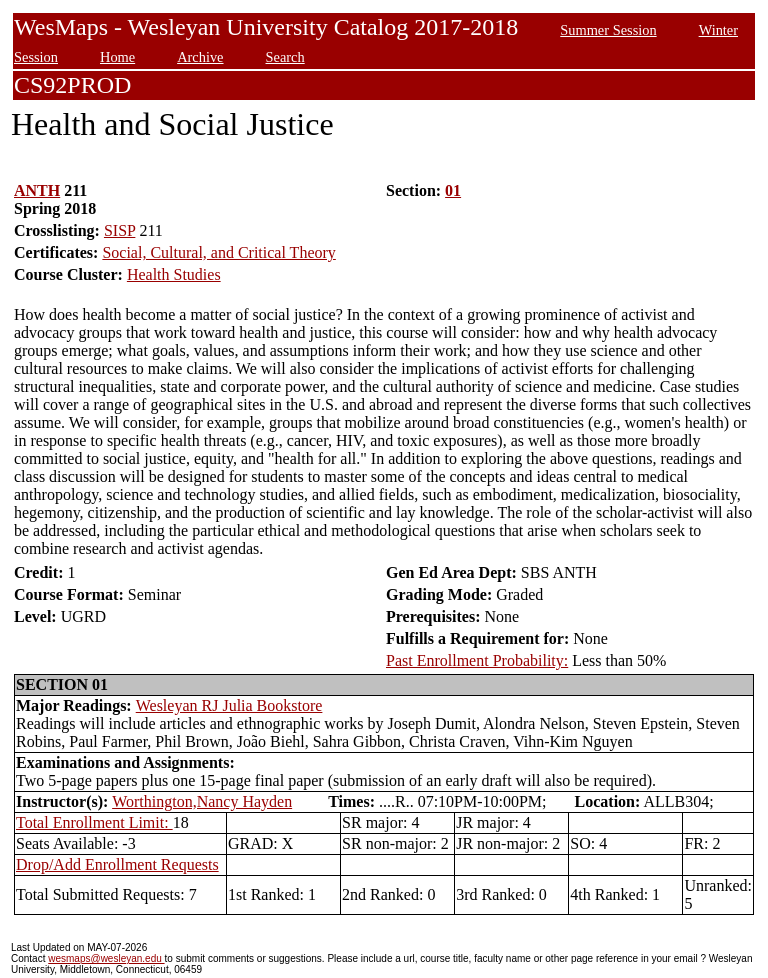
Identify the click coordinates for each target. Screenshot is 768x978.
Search (285, 57)
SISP (119, 230)
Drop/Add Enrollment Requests (117, 864)
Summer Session (608, 30)
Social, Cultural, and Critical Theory (218, 252)
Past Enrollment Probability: (477, 660)
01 (453, 190)
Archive (200, 57)
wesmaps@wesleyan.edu (106, 958)
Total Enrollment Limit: (94, 822)
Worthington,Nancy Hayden (202, 801)
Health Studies (174, 274)
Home (117, 57)
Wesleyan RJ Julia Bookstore (229, 705)
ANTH (37, 190)
